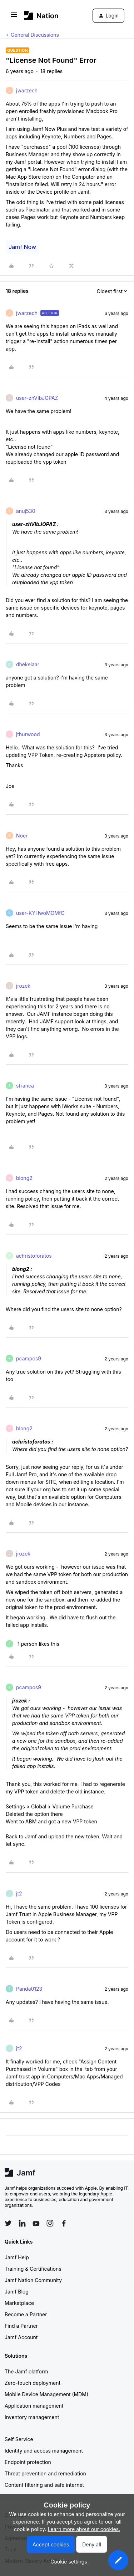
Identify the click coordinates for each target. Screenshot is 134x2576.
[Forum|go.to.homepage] (41, 15)
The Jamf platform (26, 2371)
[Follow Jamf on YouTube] (36, 2223)
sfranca (25, 1086)
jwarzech (27, 90)
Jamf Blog (17, 2292)
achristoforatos (34, 1256)
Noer (22, 836)
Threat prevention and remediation (45, 2473)
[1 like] (32, 1644)
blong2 (24, 1178)
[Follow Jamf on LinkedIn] (22, 2223)
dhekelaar (27, 664)
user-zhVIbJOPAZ (37, 398)
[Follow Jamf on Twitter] (8, 2223)
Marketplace (19, 2303)
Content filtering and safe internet (44, 2485)
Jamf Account (21, 2337)
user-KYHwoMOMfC (40, 913)
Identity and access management (44, 2451)
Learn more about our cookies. (84, 2529)
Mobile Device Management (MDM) (46, 2394)
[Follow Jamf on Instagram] (50, 2223)
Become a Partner (26, 2314)
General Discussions (35, 35)
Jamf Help (17, 2257)
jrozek (23, 986)
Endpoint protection (28, 2462)
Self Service (19, 2439)
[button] (14, 17)
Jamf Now (22, 246)
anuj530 (25, 511)
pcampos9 (28, 1358)
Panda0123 (29, 1989)
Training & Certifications (33, 2269)
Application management (34, 2406)
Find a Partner (21, 2326)
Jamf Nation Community (33, 2280)
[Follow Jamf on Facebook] (64, 2223)
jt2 (19, 1893)
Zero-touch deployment (32, 2383)
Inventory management (32, 2417)
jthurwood (28, 734)
